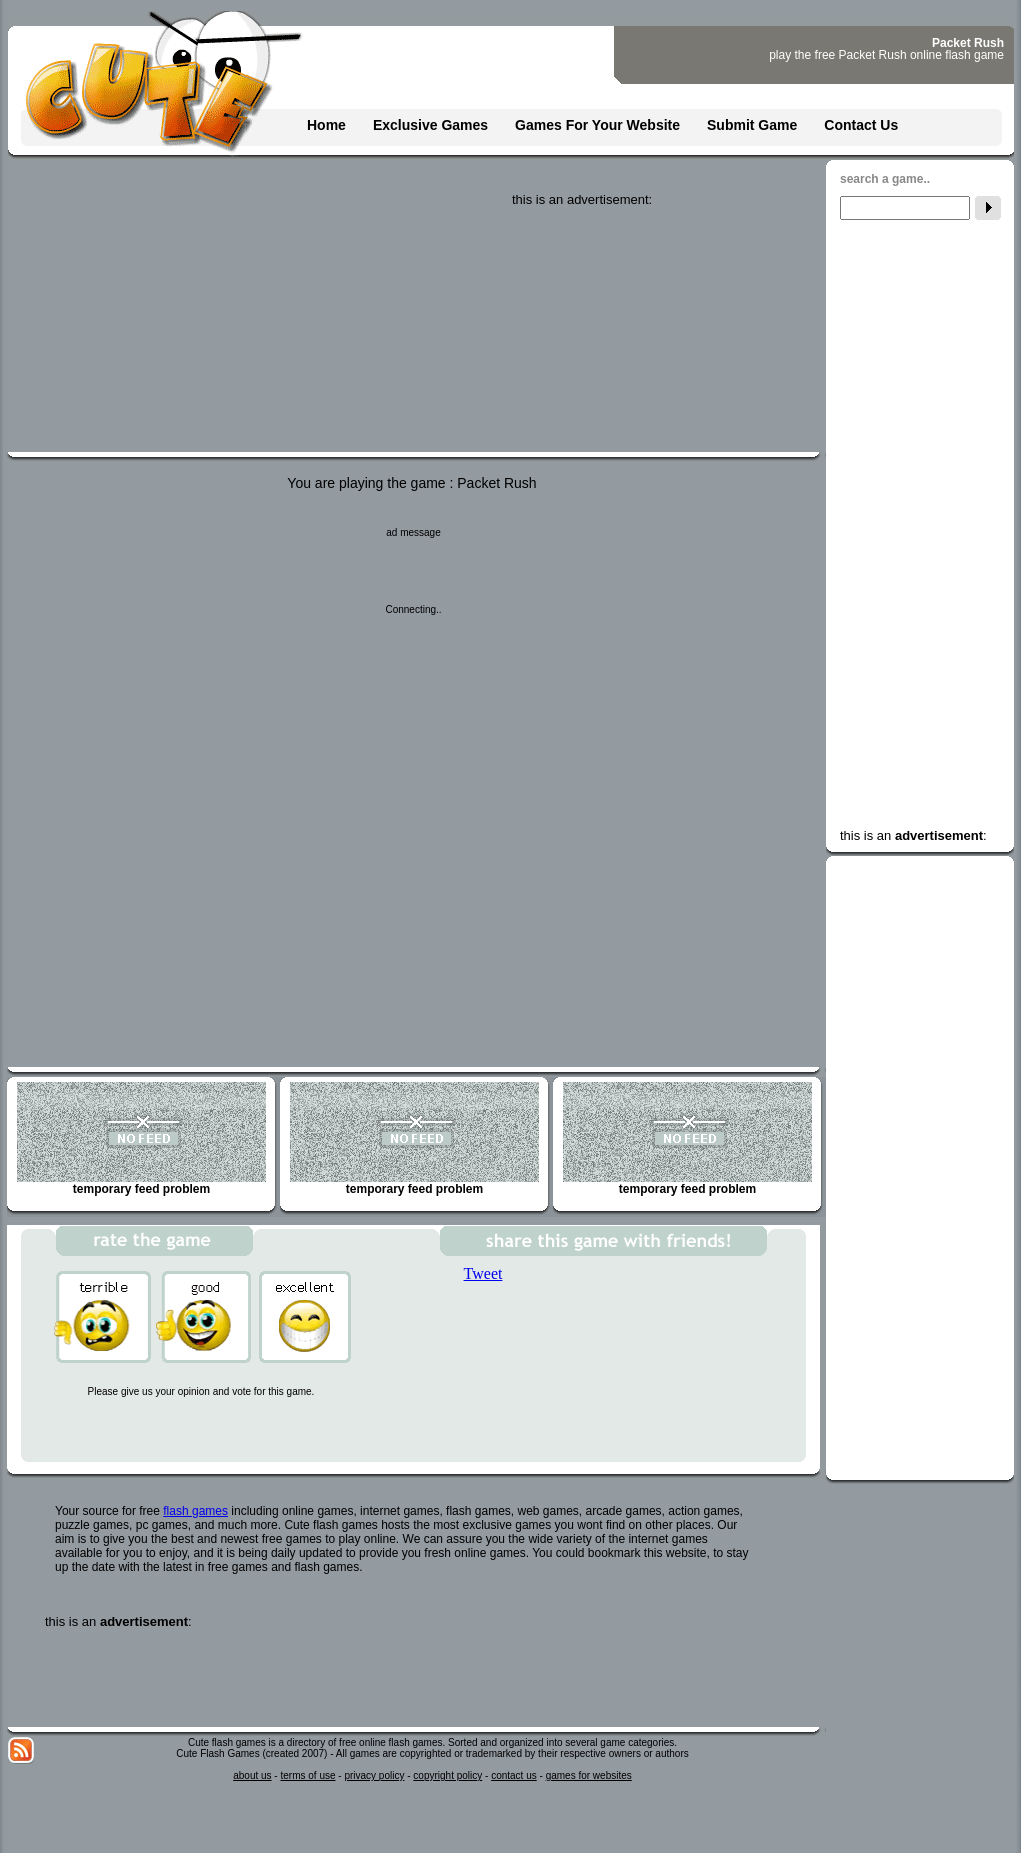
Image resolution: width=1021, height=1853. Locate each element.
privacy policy (374, 1775)
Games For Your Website (597, 125)
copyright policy (447, 1775)
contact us (514, 1775)
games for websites (589, 1775)
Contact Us (861, 125)
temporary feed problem (141, 1139)
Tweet (483, 1273)
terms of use (307, 1775)
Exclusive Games (430, 125)
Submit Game (752, 125)
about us (252, 1775)
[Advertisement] (662, 332)
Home (326, 125)
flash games (195, 1511)
